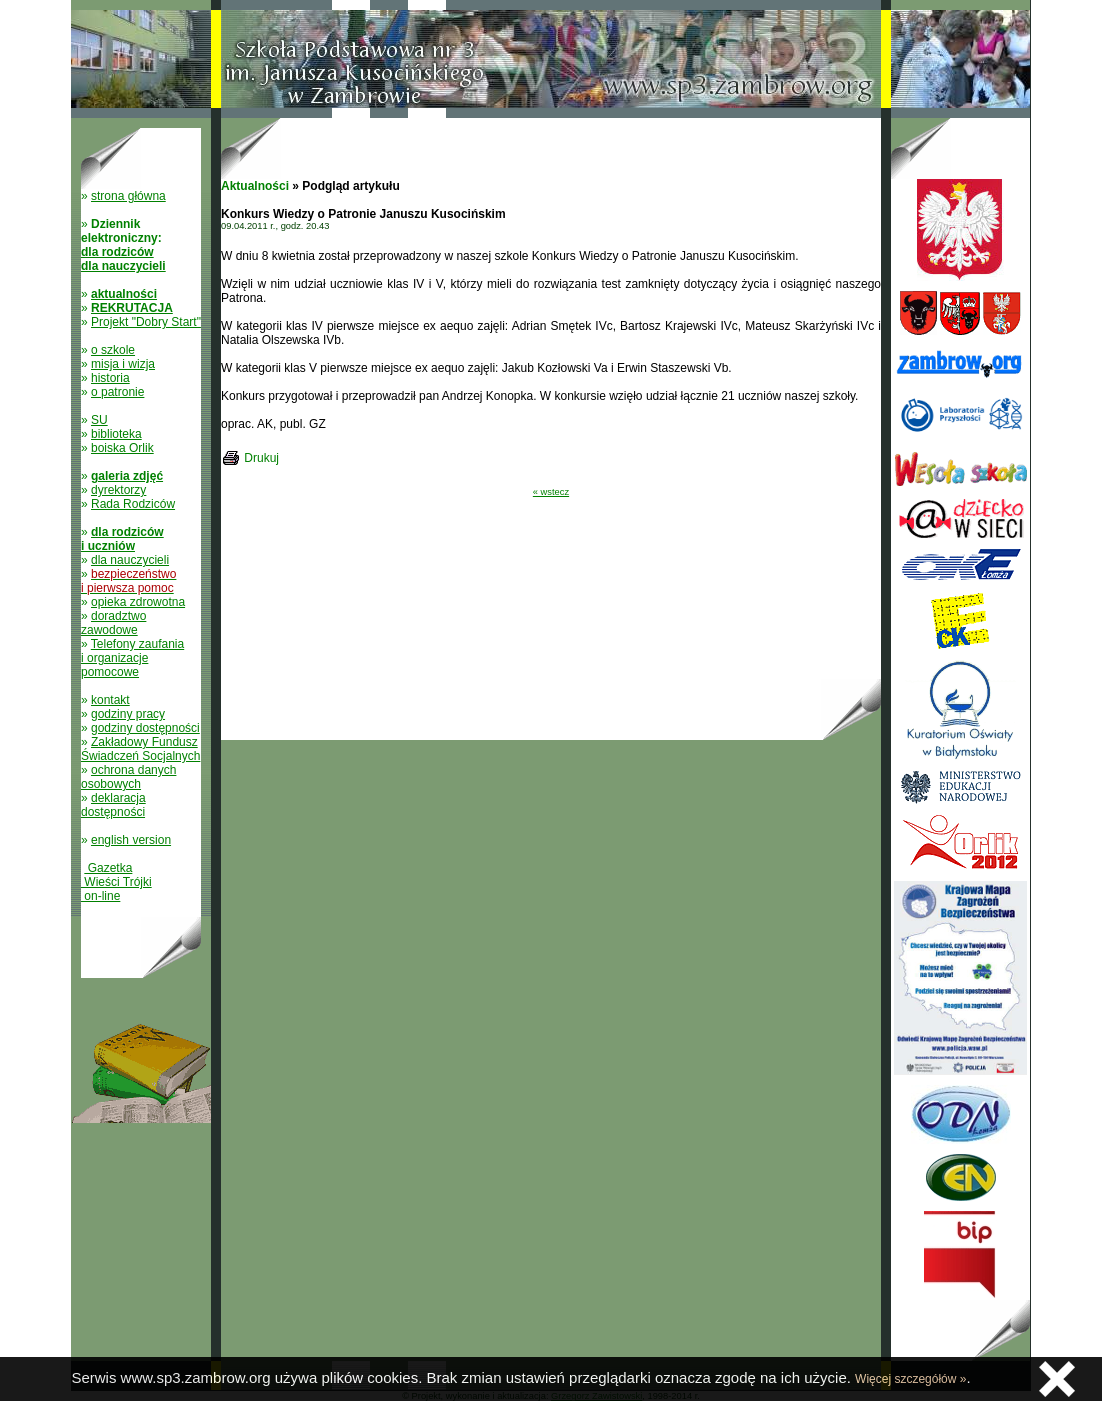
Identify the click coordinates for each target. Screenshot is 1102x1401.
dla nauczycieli (130, 560)
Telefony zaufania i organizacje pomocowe (132, 658)
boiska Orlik (122, 448)
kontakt (110, 700)
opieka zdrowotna (138, 602)
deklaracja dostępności (113, 805)
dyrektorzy (118, 490)
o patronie (117, 392)
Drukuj (261, 458)
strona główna (128, 196)
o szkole (113, 350)
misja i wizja (123, 364)
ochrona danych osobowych (128, 777)
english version (131, 840)
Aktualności (255, 186)
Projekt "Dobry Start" (146, 322)
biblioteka (116, 434)
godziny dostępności (145, 728)
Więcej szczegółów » (910, 1379)
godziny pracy (128, 714)
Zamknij (1057, 1379)
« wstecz (551, 492)
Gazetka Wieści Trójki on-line (116, 882)
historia (110, 378)
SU (99, 420)
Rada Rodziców (133, 504)
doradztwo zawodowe (113, 623)
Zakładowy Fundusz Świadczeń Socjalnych (140, 749)
